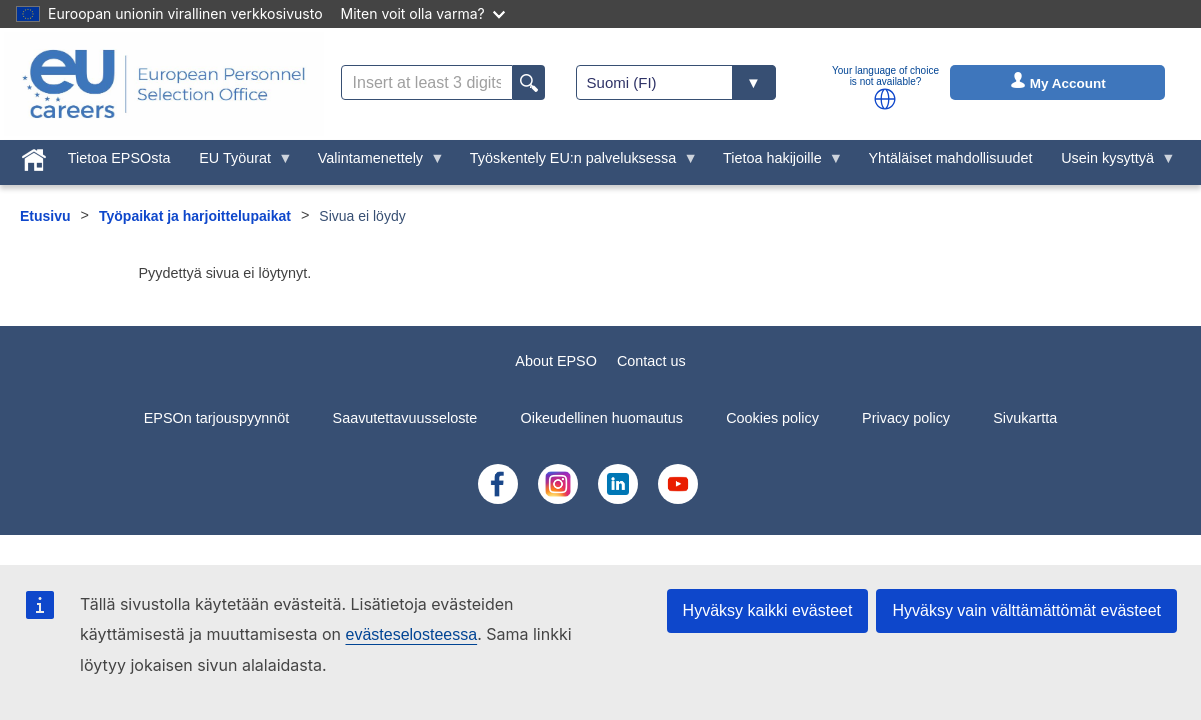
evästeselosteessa (411, 634)
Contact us (651, 361)
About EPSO (556, 361)
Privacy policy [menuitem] (906, 418)
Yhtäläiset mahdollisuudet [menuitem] (950, 158)
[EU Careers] (164, 84)
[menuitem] (34, 156)
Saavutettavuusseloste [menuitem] (405, 418)
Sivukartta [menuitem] (1025, 418)
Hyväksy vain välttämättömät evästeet (1026, 610)
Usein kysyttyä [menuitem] (1111, 163)
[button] (885, 99)
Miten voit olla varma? (423, 13)
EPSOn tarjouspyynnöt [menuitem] (217, 418)
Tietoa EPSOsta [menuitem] (119, 158)
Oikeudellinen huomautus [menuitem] (602, 418)
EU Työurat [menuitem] (239, 163)
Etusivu (45, 216)
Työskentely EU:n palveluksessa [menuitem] (576, 163)
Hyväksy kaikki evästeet (768, 610)
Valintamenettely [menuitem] (373, 163)
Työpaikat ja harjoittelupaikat (195, 216)
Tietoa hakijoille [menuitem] (776, 163)
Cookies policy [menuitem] (772, 418)
